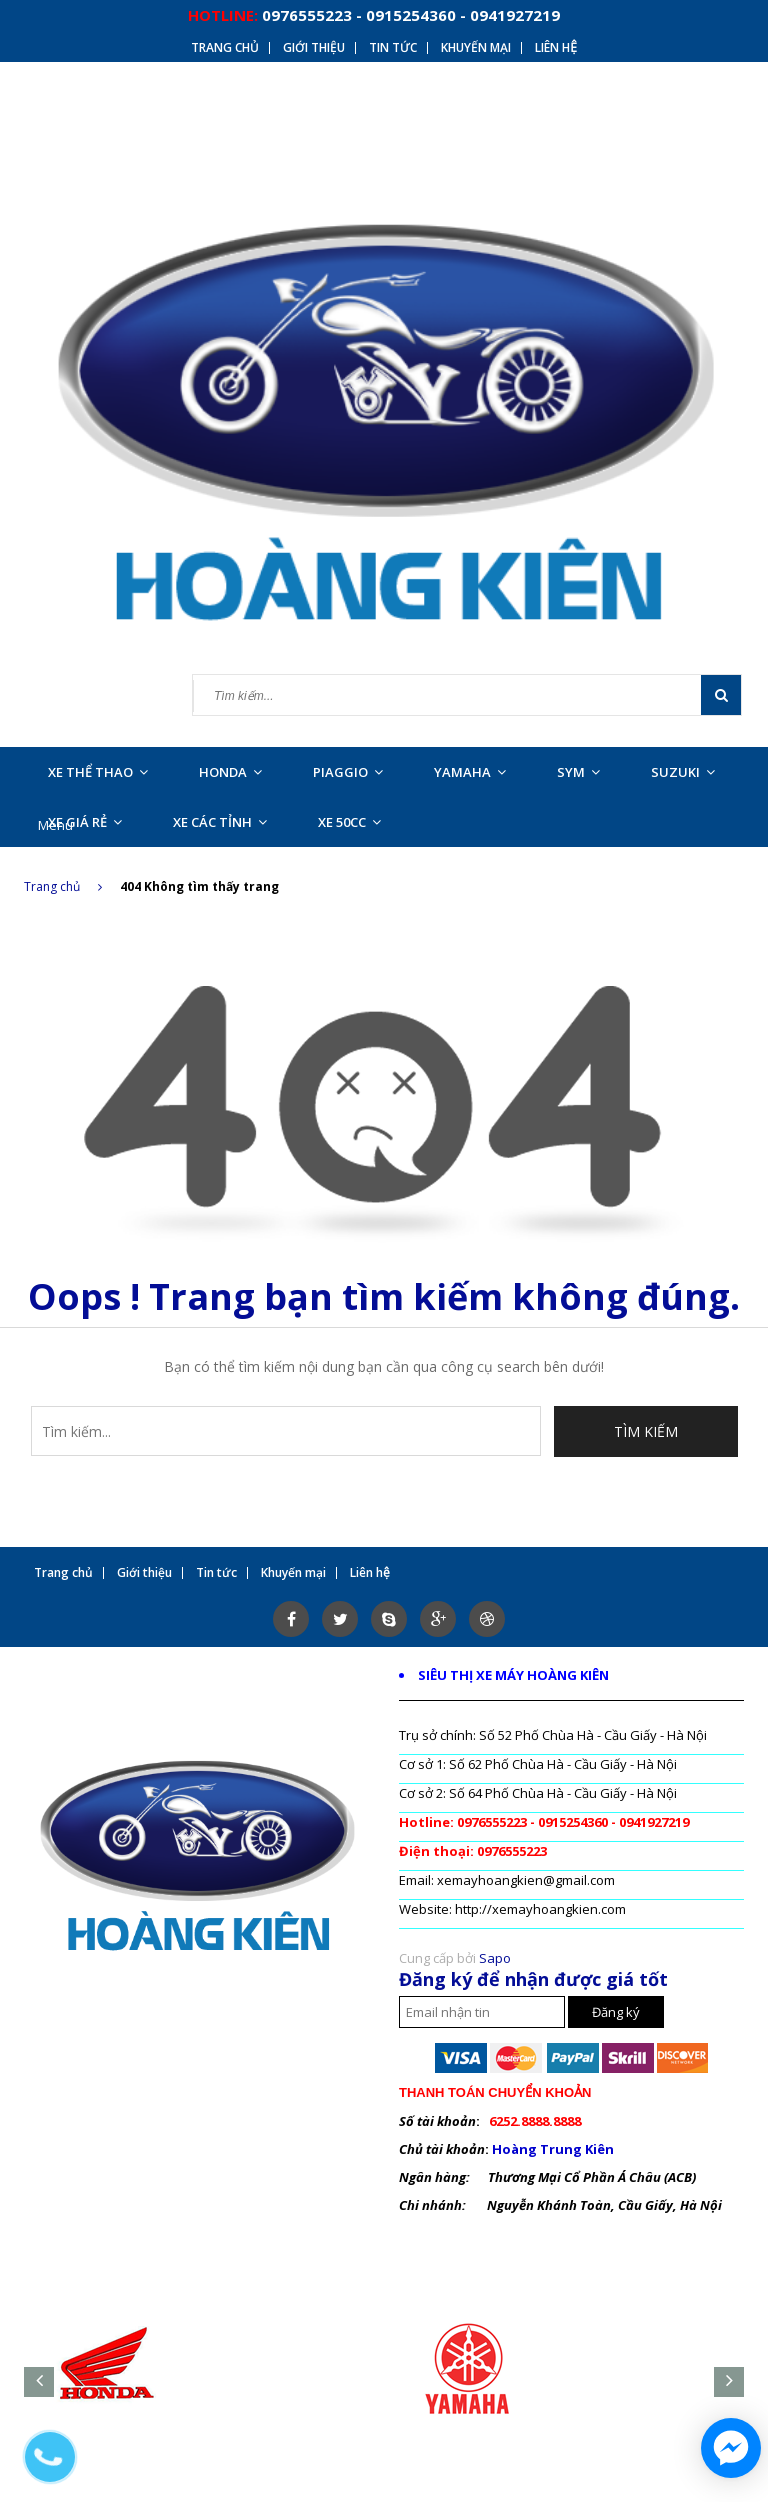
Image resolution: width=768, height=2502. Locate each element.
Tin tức (393, 48)
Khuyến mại (476, 48)
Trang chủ (63, 886)
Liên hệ (556, 48)
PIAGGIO (348, 772)
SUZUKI (683, 772)
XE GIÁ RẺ (85, 822)
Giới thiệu (314, 48)
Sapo (495, 1958)
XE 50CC (349, 822)
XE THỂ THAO (98, 772)
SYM (578, 772)
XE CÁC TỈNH (220, 822)
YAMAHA (470, 772)
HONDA (230, 772)
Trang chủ (225, 48)
